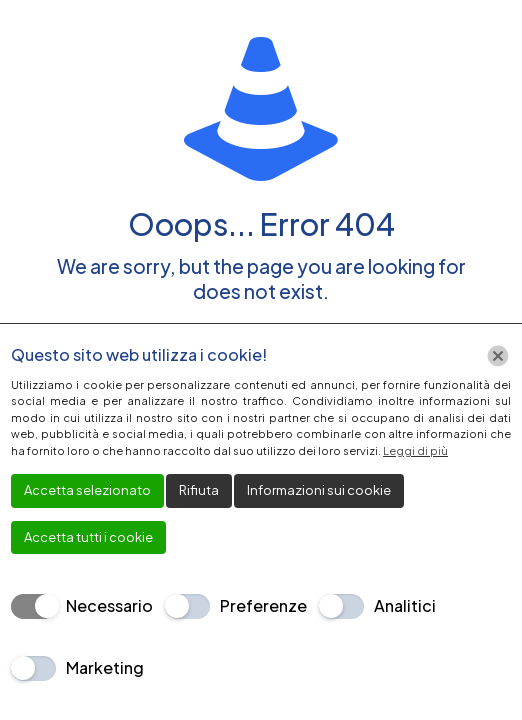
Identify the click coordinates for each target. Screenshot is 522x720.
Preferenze (263, 605)
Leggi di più (415, 450)
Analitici (405, 605)
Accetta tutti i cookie (88, 537)
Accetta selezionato (87, 490)
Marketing (105, 667)
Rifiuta (199, 490)
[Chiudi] (498, 356)
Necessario (109, 605)
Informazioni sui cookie (319, 490)
